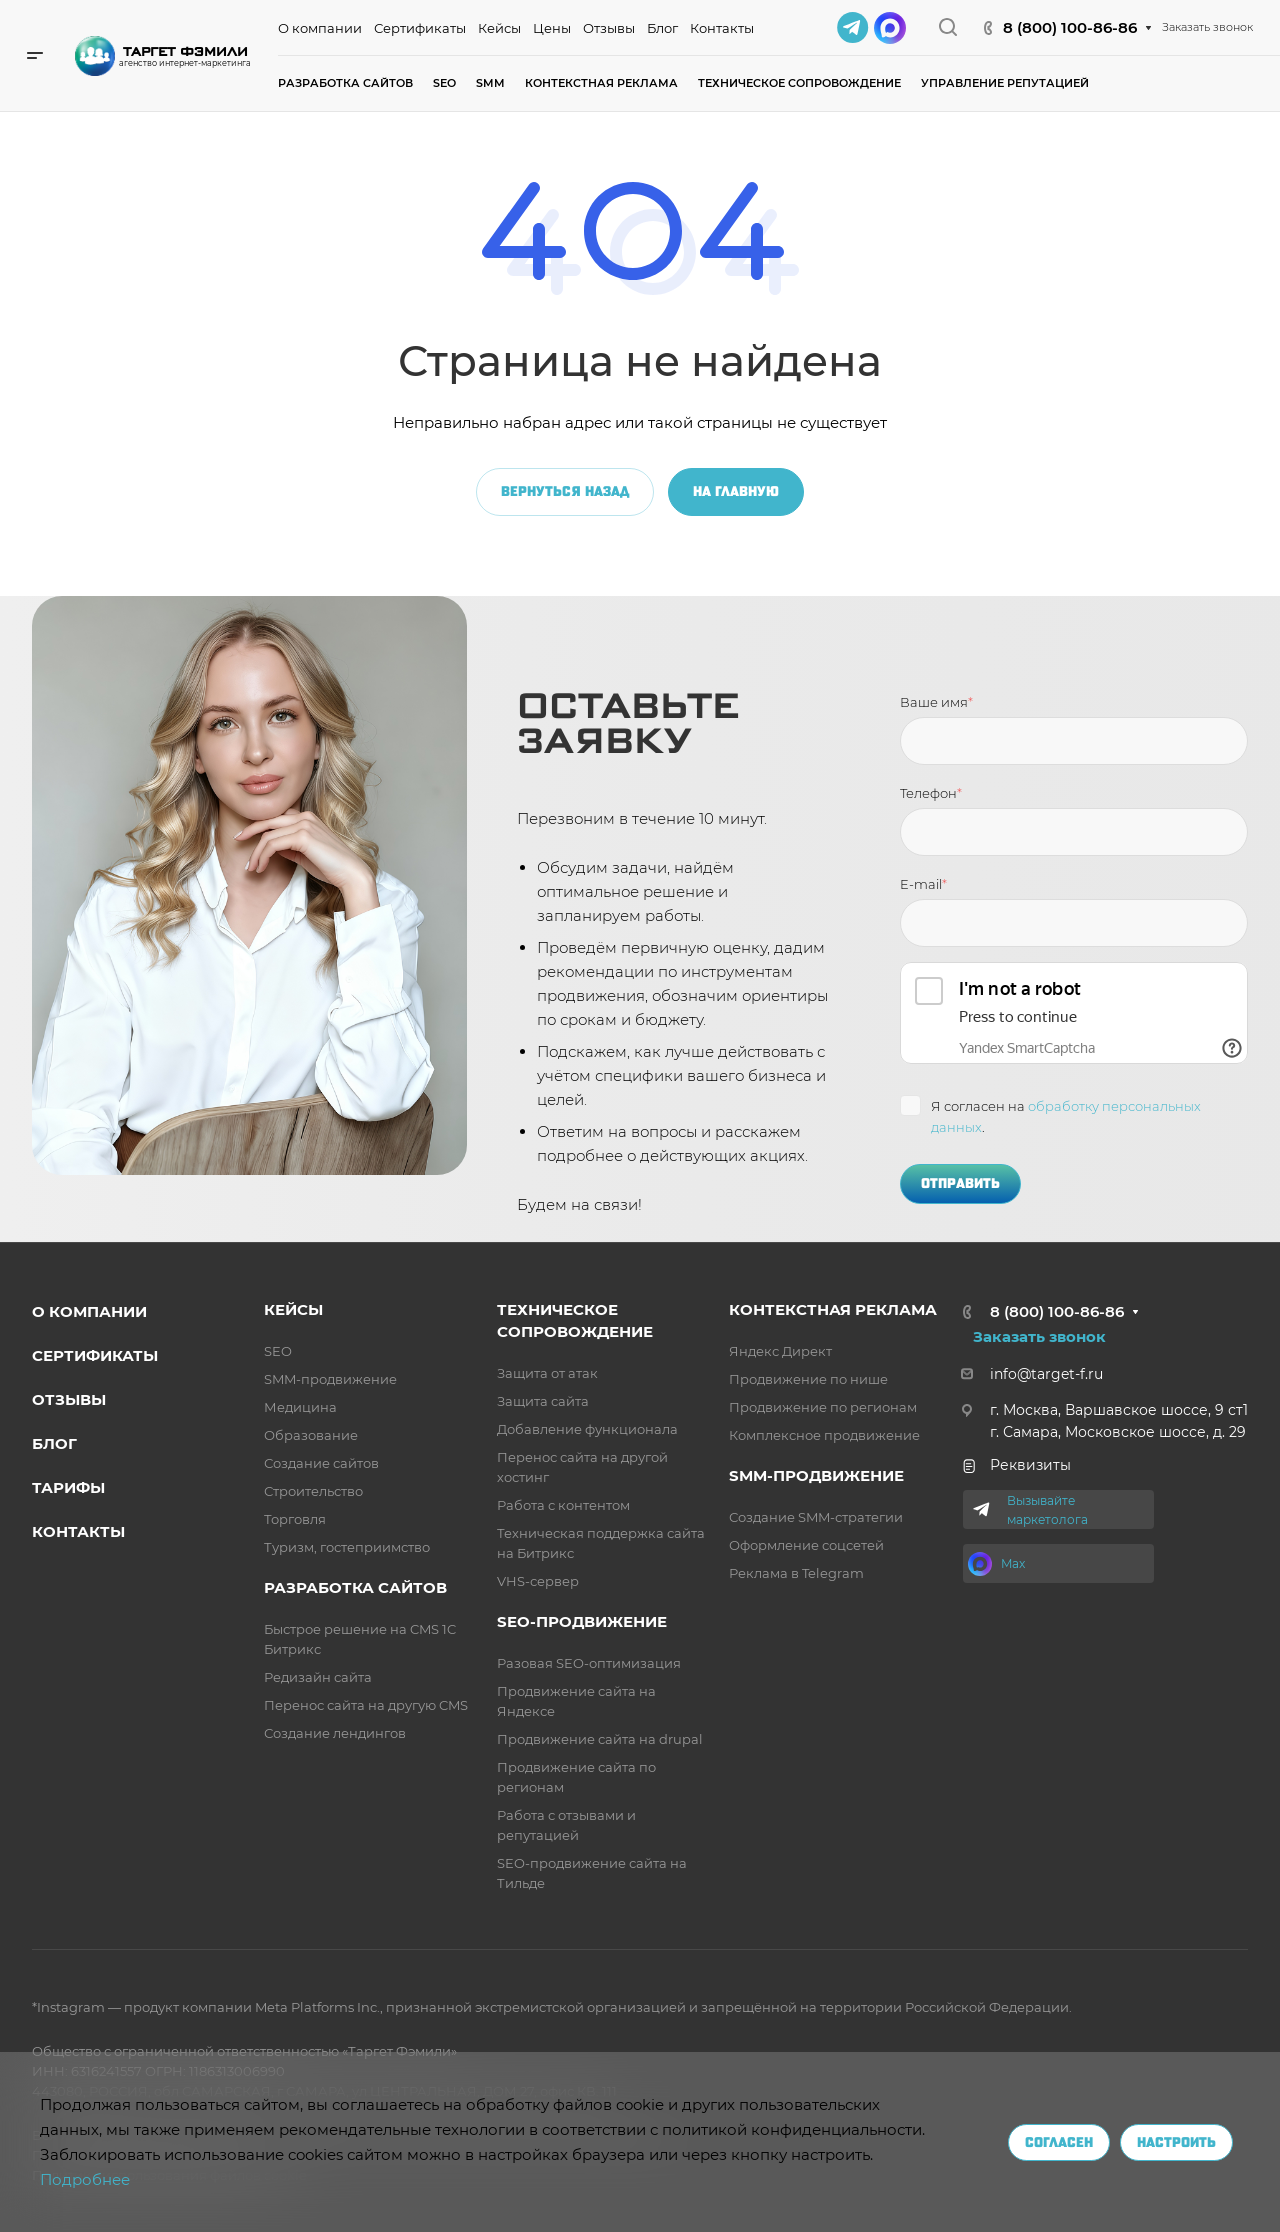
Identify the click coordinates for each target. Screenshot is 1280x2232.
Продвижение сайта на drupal (600, 1739)
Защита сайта (543, 1401)
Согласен (1059, 2142)
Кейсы (293, 1309)
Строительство (313, 1491)
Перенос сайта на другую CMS (366, 1705)
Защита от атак (547, 1373)
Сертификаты (95, 1355)
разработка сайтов (355, 1587)
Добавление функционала (587, 1429)
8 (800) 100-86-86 (1070, 27)
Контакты (78, 1531)
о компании (89, 1311)
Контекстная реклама (833, 1309)
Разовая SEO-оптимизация (589, 1663)
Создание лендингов (335, 1733)
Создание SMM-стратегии (816, 1517)
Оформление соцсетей (806, 1545)
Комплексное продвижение (824, 1435)
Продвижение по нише (808, 1379)
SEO (278, 1351)
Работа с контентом (563, 1505)
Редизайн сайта (318, 1677)
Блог (54, 1443)
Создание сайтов (321, 1463)
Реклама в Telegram (796, 1573)
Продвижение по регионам (823, 1407)
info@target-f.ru (1046, 1374)
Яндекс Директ (780, 1351)
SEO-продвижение (582, 1621)
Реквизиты (1016, 1465)
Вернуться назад (565, 491)
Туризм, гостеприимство (347, 1547)
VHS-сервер (538, 1581)
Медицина (300, 1407)
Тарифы (68, 1487)
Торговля (295, 1519)
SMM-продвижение (330, 1379)
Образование (311, 1435)
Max (1013, 1563)
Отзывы (69, 1399)
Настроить (1176, 2142)
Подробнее (85, 2179)
